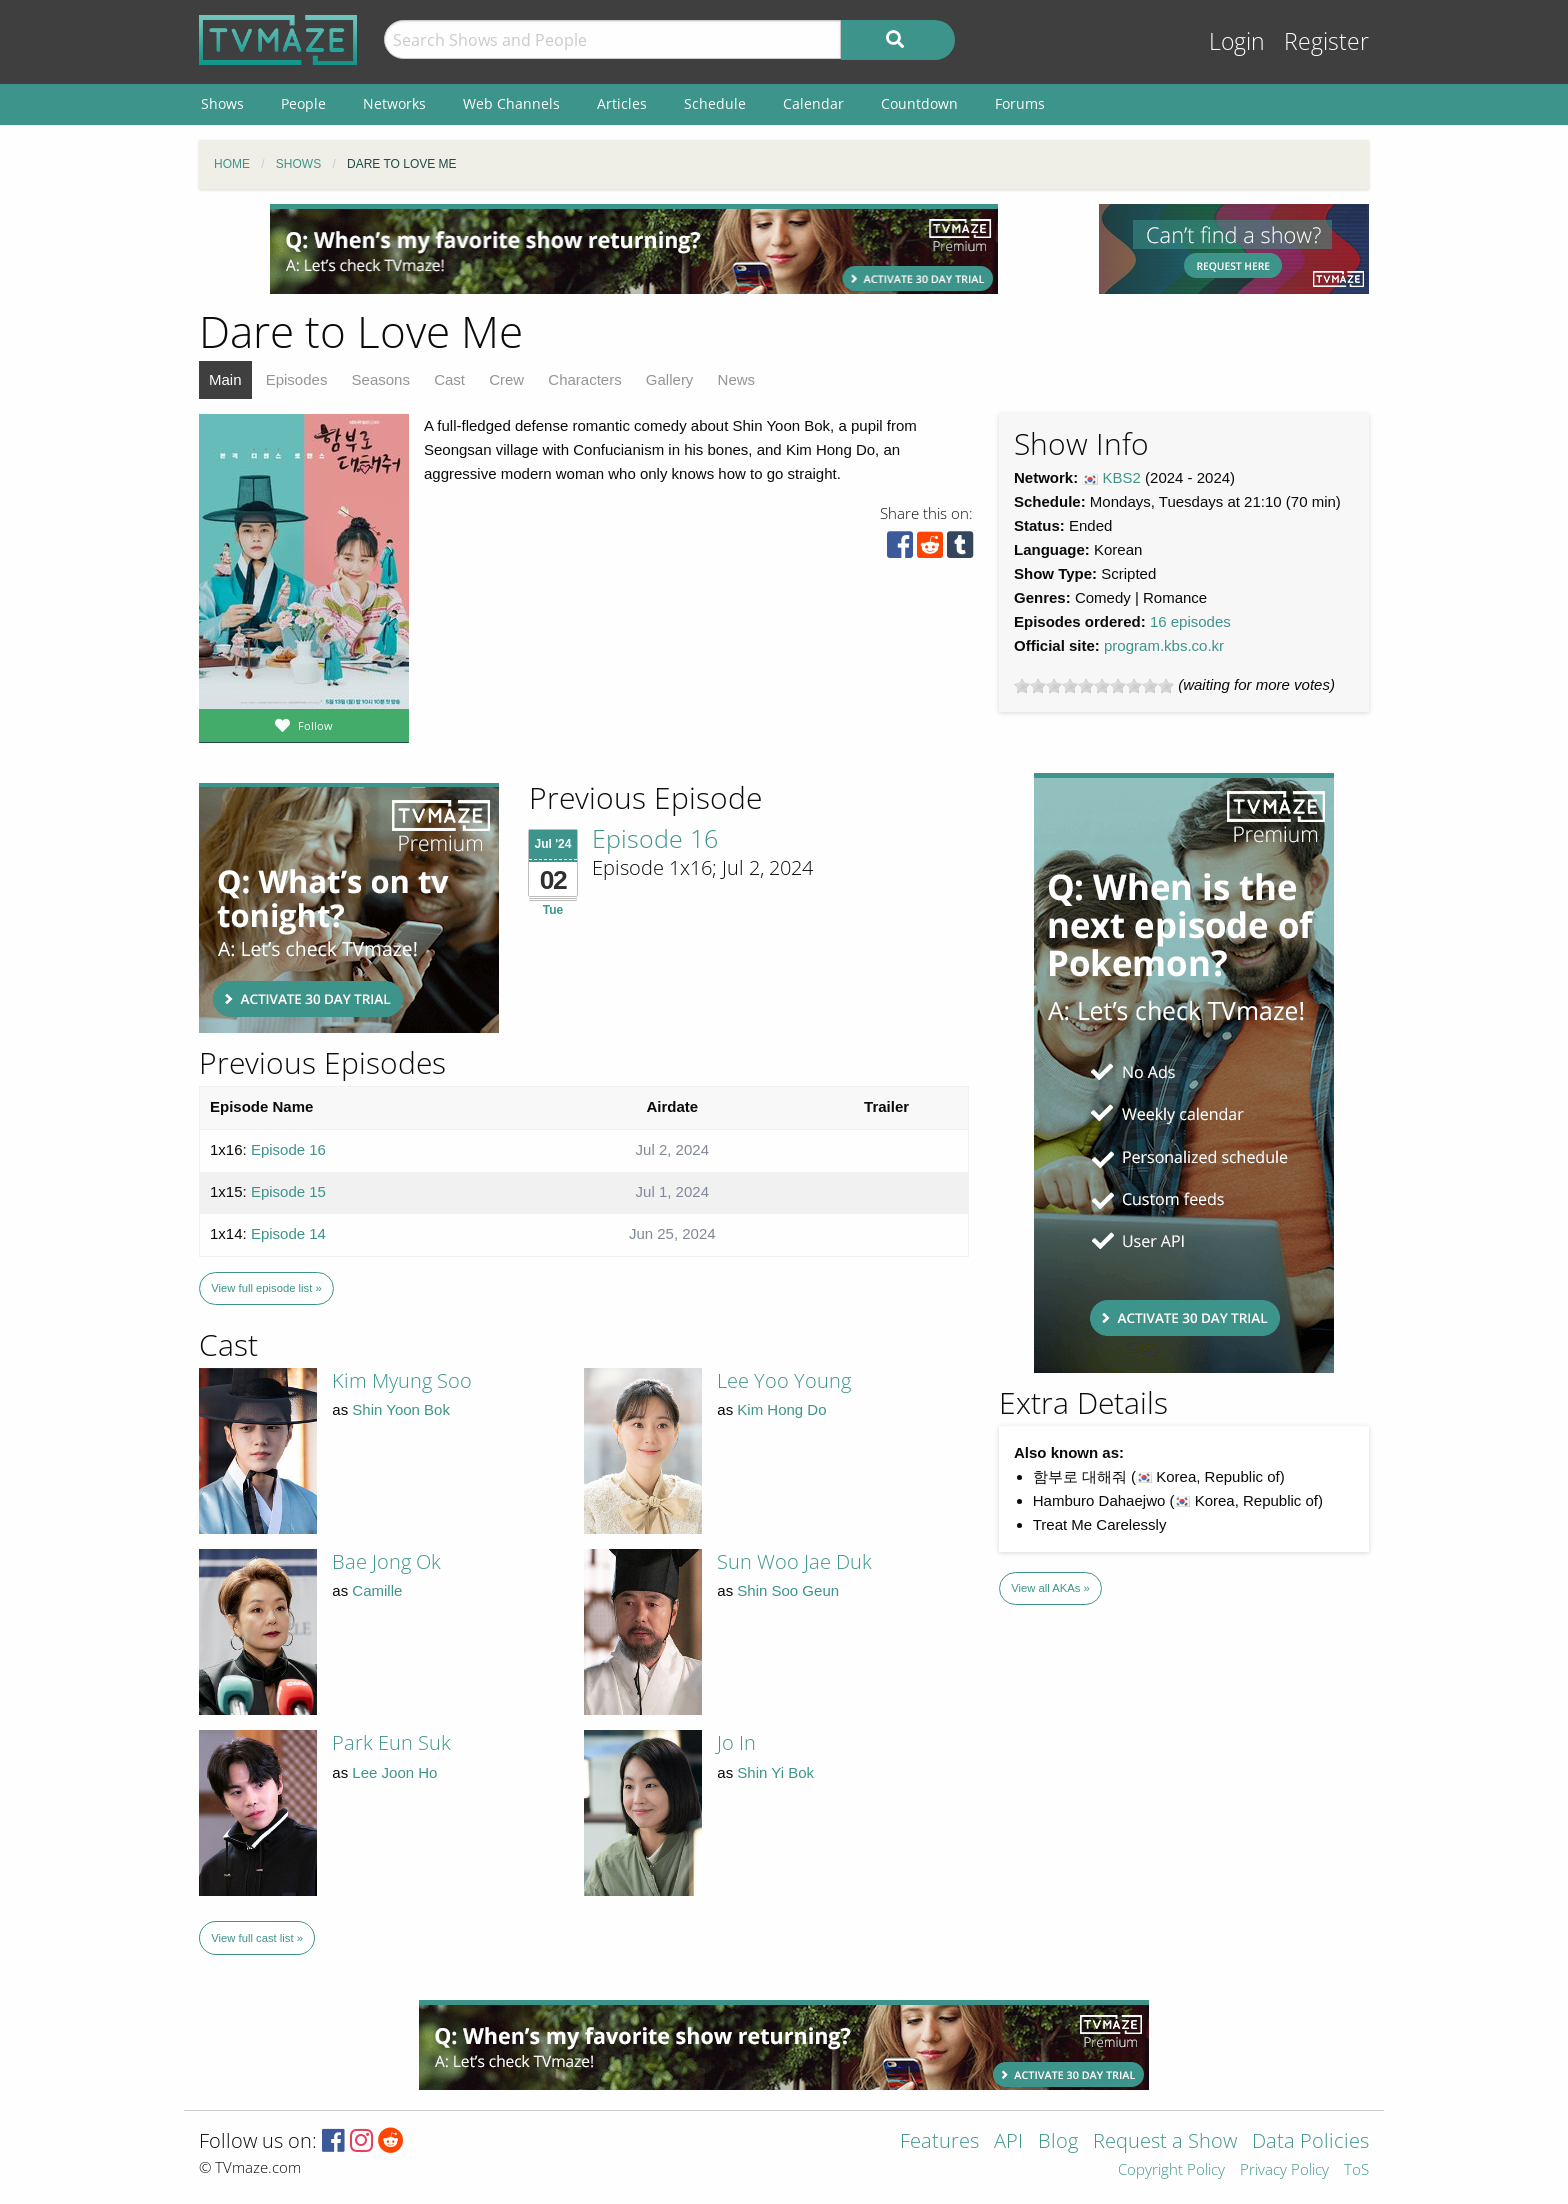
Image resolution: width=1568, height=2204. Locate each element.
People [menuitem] (303, 103)
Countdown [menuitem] (919, 103)
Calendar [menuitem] (813, 103)
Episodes (297, 379)
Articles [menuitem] (622, 103)
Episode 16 (655, 838)
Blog (1058, 2142)
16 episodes (1190, 621)
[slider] (1094, 686)
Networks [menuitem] (394, 103)
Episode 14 (288, 1233)
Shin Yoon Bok (401, 1409)
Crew (506, 379)
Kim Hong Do (781, 1409)
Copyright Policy (1171, 2170)
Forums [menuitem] (1020, 103)
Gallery (670, 379)
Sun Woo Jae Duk (794, 1561)
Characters (584, 379)
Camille (377, 1590)
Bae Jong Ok (386, 1561)
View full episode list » (266, 1288)
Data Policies (1310, 2142)
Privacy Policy (1284, 2170)
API (1008, 2142)
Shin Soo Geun (788, 1590)
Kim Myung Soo (402, 1380)
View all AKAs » (1050, 1588)
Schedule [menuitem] (715, 103)
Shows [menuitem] (222, 103)
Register (1326, 41)
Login (1237, 41)
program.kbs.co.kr (1164, 645)
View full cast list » (257, 1938)
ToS (1356, 2170)
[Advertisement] (634, 249)
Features (939, 2142)
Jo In (736, 1742)
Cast (449, 379)
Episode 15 (288, 1191)
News (737, 379)
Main (225, 379)
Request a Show (1165, 2142)
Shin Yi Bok (775, 1772)
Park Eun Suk (391, 1742)
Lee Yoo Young (784, 1380)
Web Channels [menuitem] (511, 103)
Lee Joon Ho (394, 1772)
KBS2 (1122, 477)
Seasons (381, 379)
